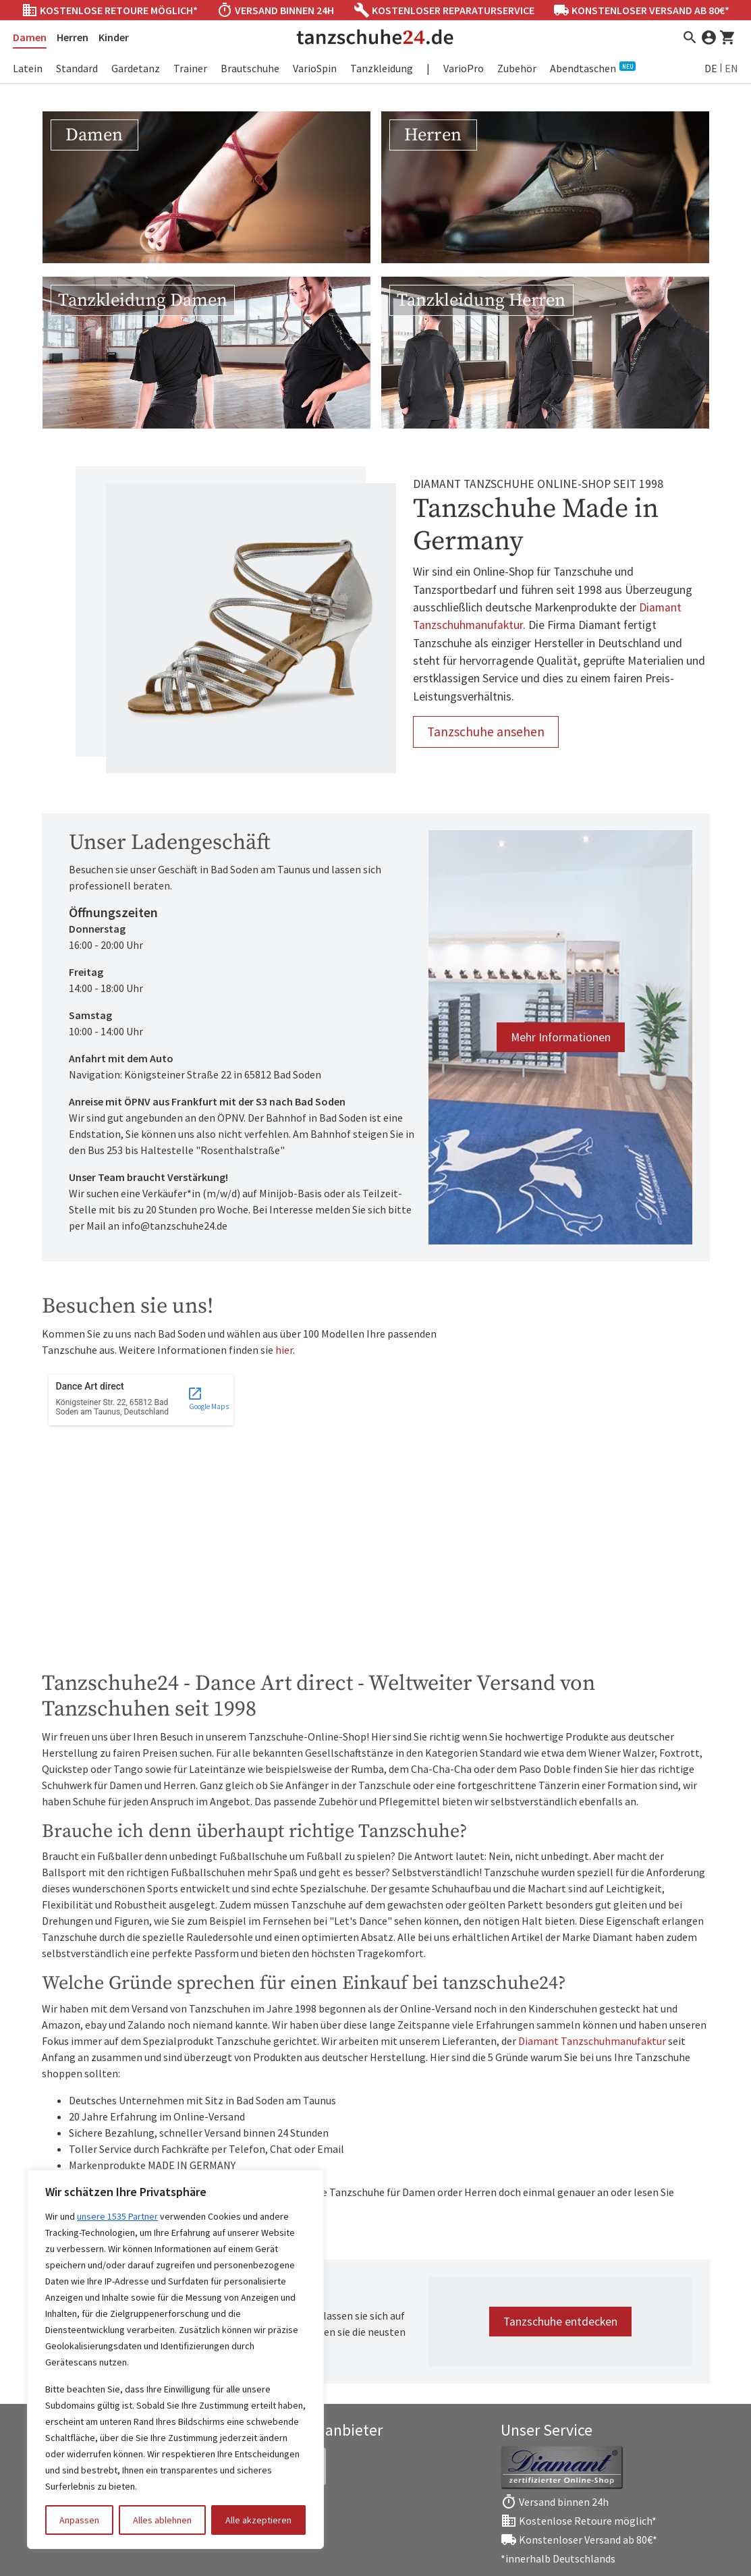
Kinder (114, 37)
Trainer (190, 68)
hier (284, 1349)
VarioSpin (315, 68)
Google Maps (209, 1398)
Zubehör (516, 68)
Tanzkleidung (381, 68)
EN (731, 68)
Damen (30, 37)
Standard (77, 68)
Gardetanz (135, 68)
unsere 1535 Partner (117, 2216)
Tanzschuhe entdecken (560, 2321)
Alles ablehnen (162, 2520)
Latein (28, 68)
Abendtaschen (593, 68)
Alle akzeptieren (258, 2520)
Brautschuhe (250, 68)
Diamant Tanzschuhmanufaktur (592, 2041)
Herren (72, 37)
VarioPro (463, 68)
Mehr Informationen (561, 1037)
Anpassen (79, 2520)
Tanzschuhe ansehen (486, 731)
